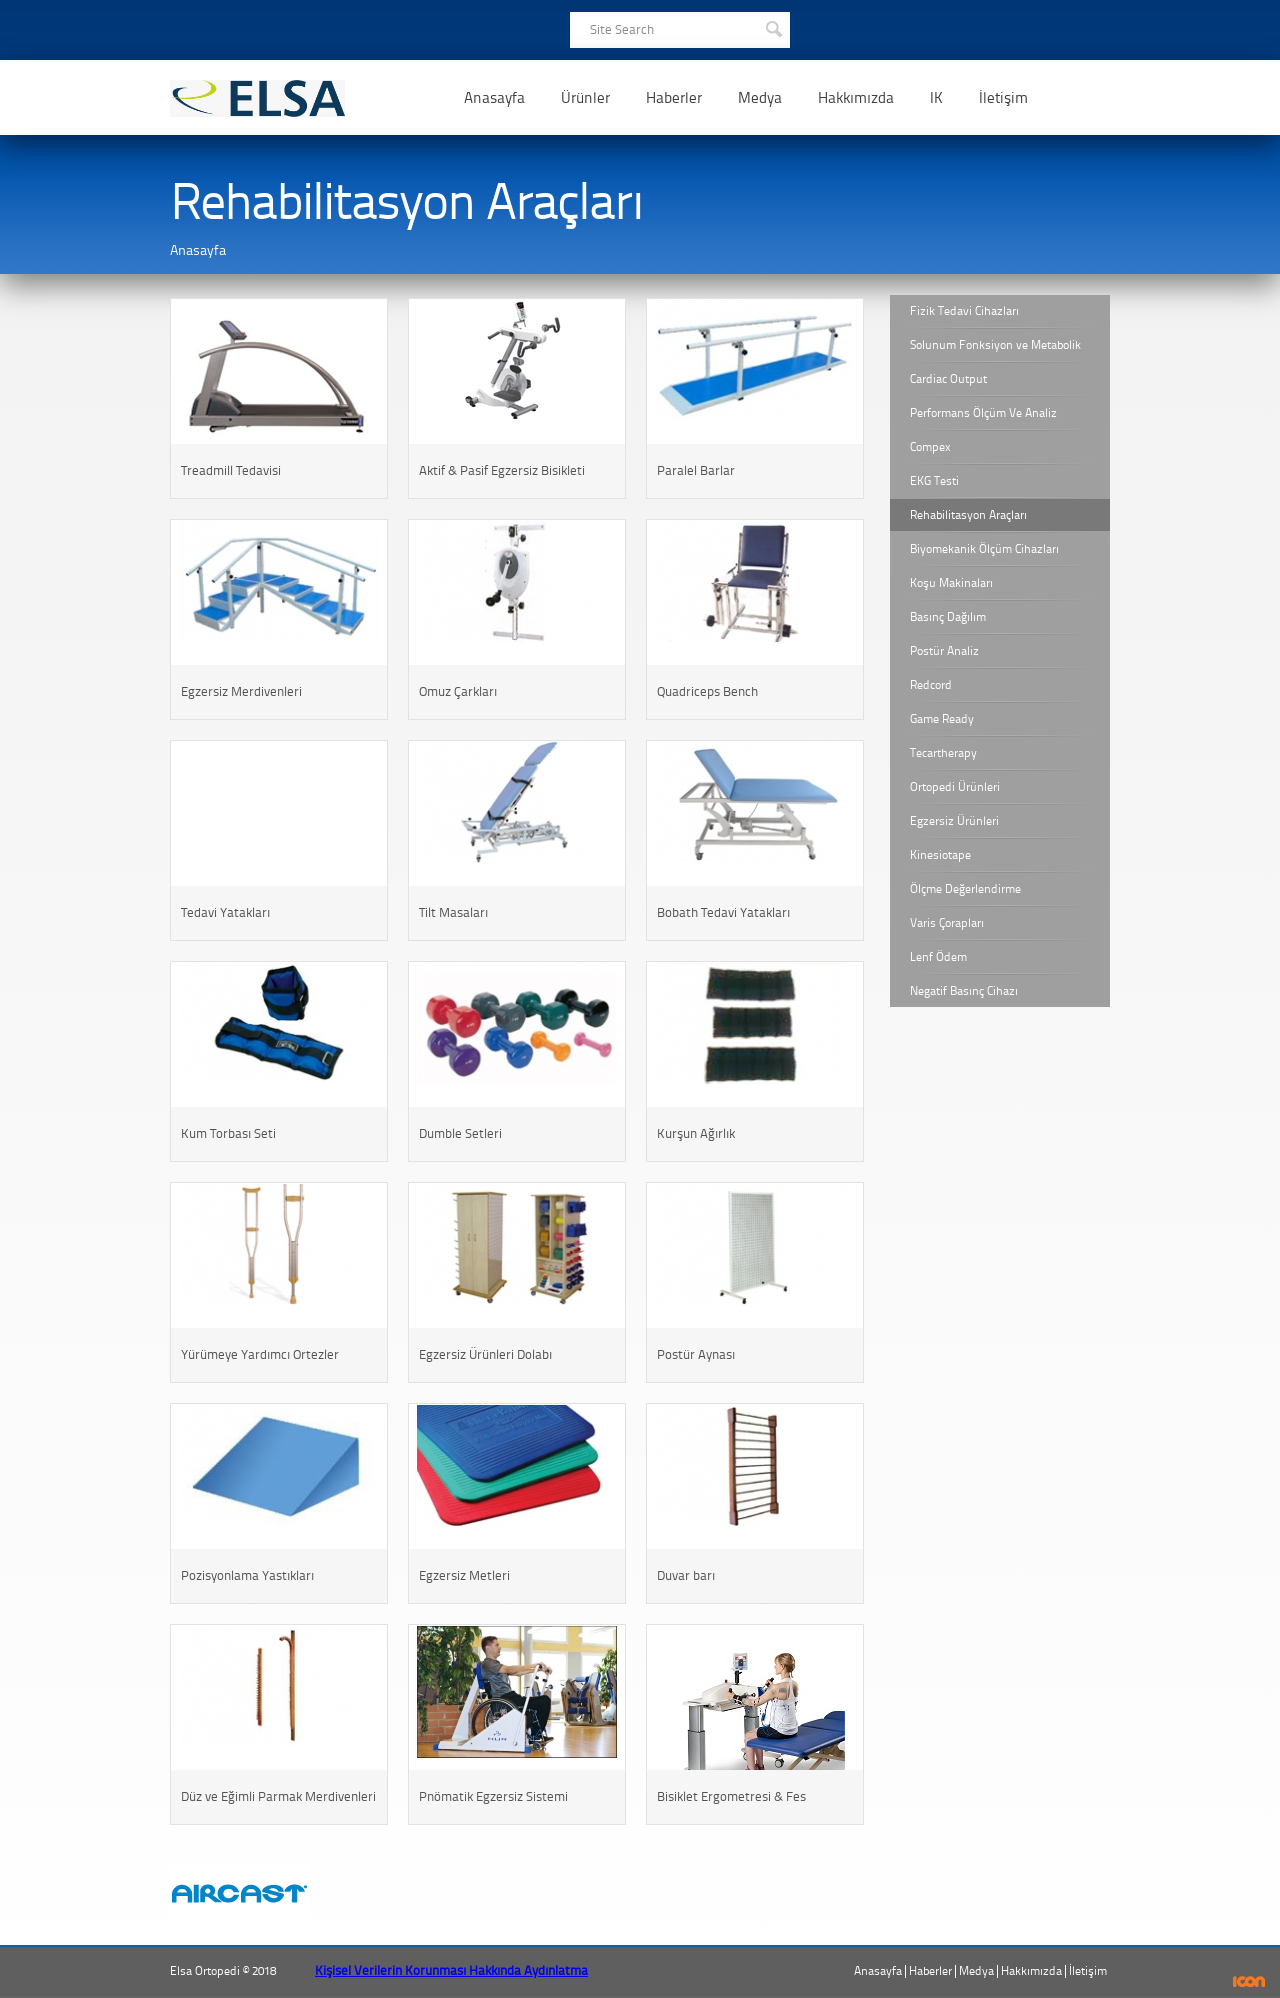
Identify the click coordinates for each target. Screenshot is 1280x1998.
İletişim (1003, 98)
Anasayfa (494, 98)
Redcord (931, 685)
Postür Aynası (696, 1354)
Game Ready (942, 719)
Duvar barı (686, 1575)
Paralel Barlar (696, 470)
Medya (760, 98)
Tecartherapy (943, 753)
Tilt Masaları (453, 912)
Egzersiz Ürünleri (954, 821)
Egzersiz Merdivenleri (241, 691)
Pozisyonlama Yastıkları (247, 1575)
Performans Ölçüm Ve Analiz (983, 413)
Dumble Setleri (460, 1133)
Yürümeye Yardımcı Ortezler (260, 1354)
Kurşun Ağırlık (696, 1133)
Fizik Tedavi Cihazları (964, 311)
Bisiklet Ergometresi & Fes (731, 1796)
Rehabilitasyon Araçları (968, 515)
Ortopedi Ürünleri (955, 787)
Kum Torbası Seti (228, 1133)
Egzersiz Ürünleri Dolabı (485, 1354)
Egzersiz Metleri (464, 1575)
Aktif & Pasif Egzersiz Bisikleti (502, 470)
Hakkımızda (856, 98)
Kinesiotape (940, 855)
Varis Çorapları (947, 923)
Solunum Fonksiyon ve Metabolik (995, 345)
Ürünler (585, 98)
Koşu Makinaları (951, 583)
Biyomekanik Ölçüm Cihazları (984, 549)
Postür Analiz (944, 651)
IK (936, 98)
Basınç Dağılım (948, 617)
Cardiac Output (948, 379)
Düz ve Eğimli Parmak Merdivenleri (278, 1796)
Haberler (674, 98)
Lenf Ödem (938, 957)
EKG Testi (934, 481)
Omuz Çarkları (458, 691)
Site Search (622, 29)
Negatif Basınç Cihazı (964, 991)
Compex (930, 447)
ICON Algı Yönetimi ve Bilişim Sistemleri (1249, 1981)
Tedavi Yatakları (225, 912)
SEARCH (773, 27)
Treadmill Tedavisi (231, 470)
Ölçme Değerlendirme (965, 889)
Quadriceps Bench (707, 691)
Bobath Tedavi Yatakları (723, 912)
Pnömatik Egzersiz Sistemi (493, 1796)
